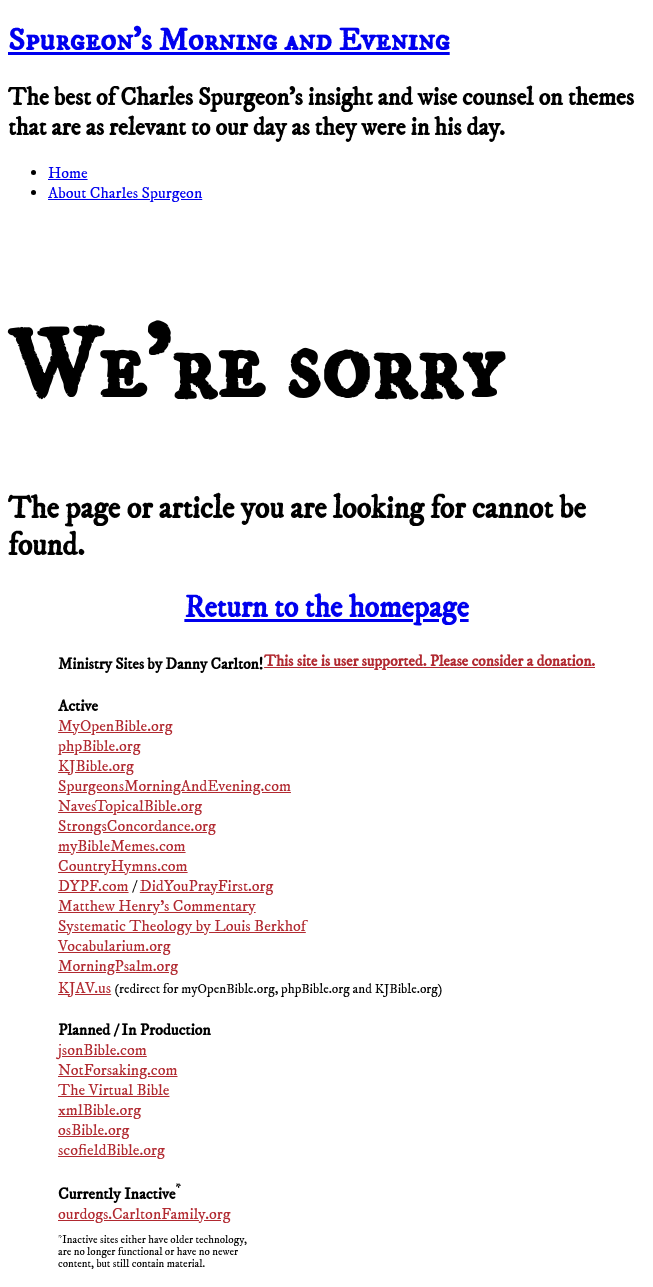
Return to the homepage (326, 608)
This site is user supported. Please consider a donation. (429, 661)
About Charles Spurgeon (125, 193)
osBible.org (93, 1130)
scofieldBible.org (111, 1150)
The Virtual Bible (113, 1090)
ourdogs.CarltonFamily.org (144, 1214)
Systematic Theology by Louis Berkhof (182, 926)
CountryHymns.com (123, 866)
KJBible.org (96, 766)
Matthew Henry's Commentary (157, 906)
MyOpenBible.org (115, 726)
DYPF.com (93, 886)
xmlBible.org (99, 1110)
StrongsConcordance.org (137, 826)
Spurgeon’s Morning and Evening (229, 41)
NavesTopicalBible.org (130, 806)
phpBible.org (99, 746)
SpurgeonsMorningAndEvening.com (174, 786)
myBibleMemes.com (122, 846)
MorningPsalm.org (118, 966)
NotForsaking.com (118, 1070)
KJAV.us (84, 988)
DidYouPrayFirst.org (207, 886)
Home (68, 173)
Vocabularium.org (114, 946)
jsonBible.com (102, 1050)
